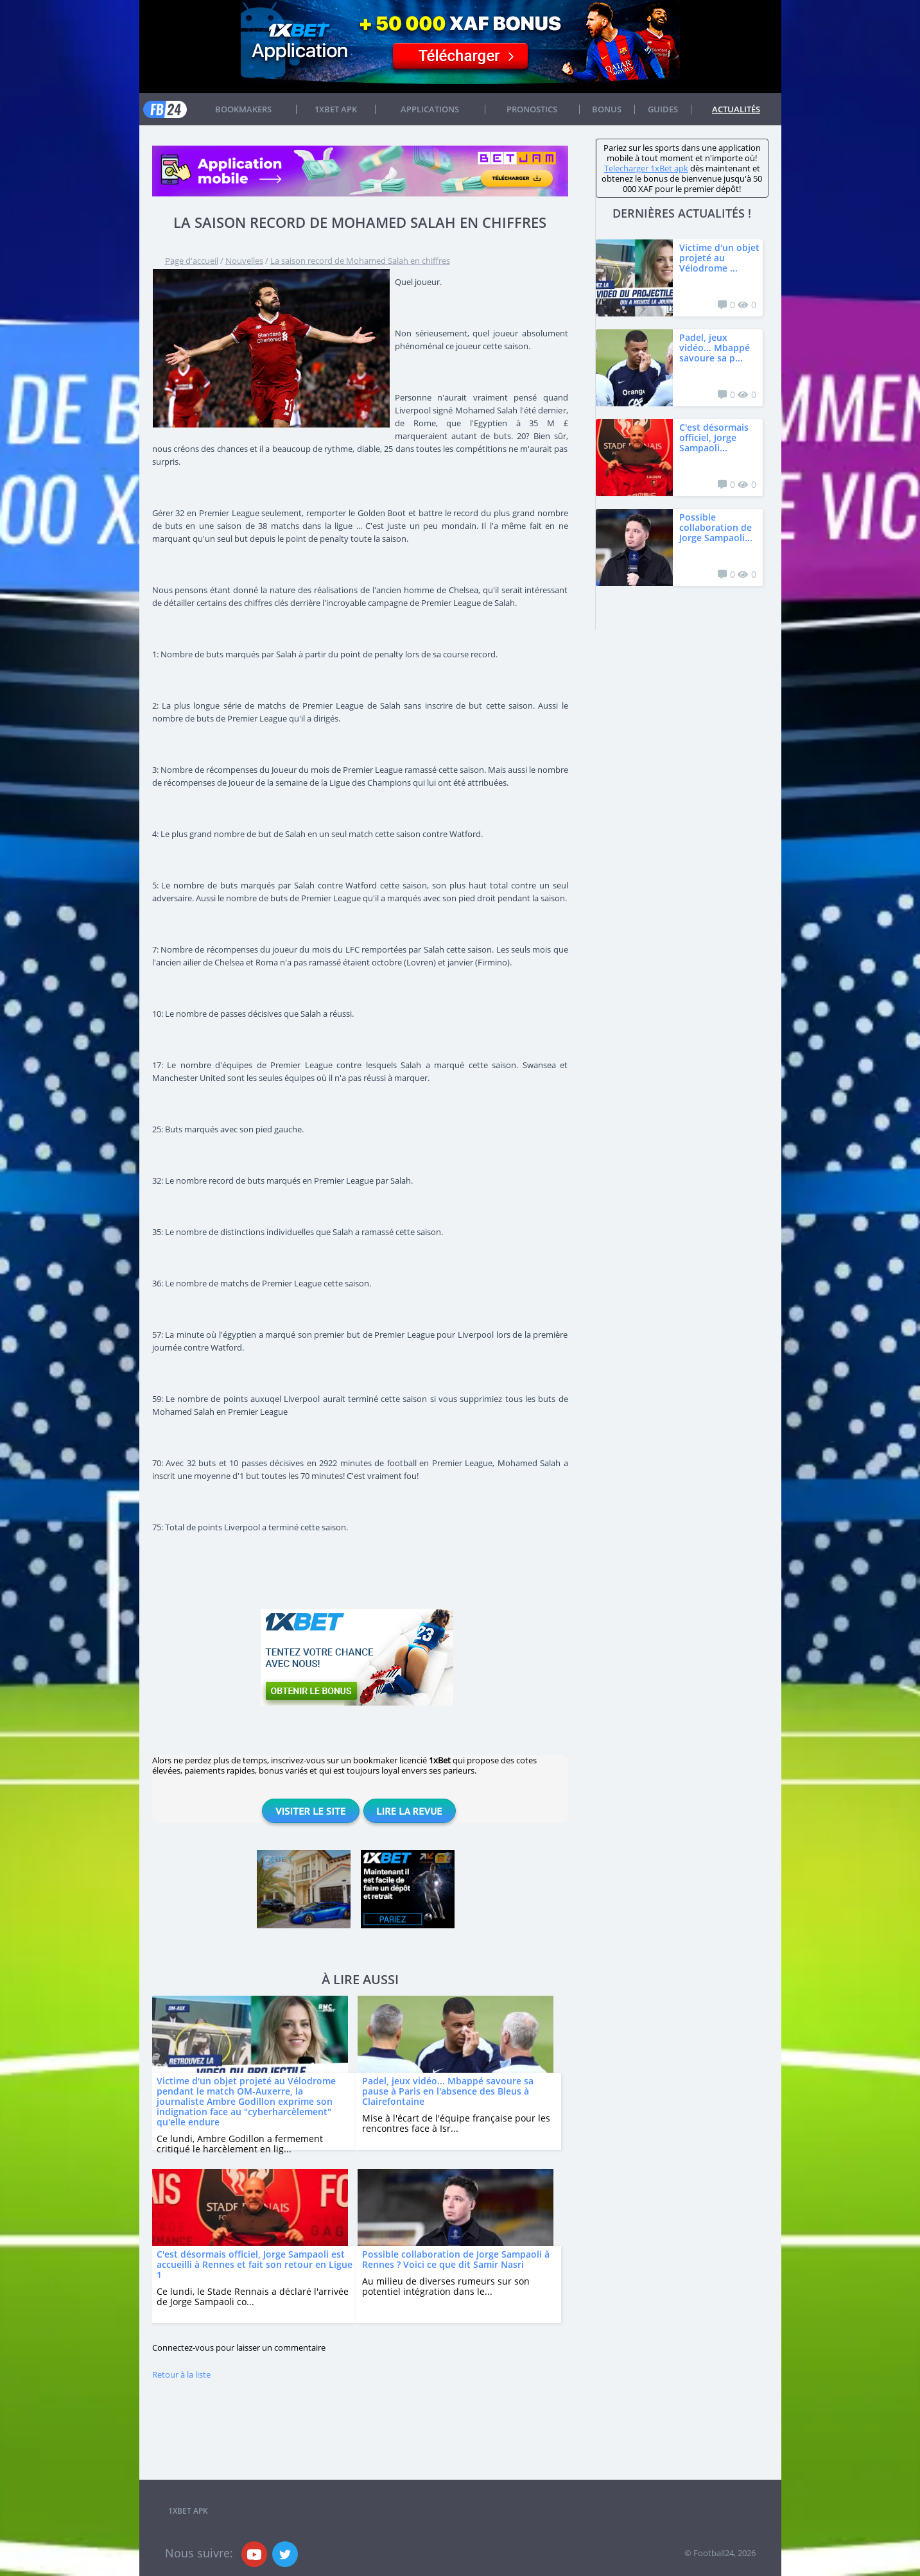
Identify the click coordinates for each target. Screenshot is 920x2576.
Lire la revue (409, 1810)
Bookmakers (243, 109)
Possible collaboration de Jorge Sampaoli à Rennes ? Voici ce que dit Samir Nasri (456, 2259)
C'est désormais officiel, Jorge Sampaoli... (714, 437)
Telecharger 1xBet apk (646, 168)
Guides (663, 109)
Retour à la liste (181, 2374)
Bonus (606, 109)
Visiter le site (310, 1810)
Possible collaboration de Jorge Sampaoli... (715, 527)
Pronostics (532, 109)
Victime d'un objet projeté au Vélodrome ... (719, 257)
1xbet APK (336, 109)
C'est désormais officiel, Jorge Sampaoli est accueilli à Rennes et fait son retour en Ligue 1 (254, 2264)
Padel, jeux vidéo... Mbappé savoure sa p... (714, 347)
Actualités (736, 109)
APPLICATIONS (430, 109)
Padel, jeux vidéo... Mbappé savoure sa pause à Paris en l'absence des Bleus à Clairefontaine (448, 2091)
